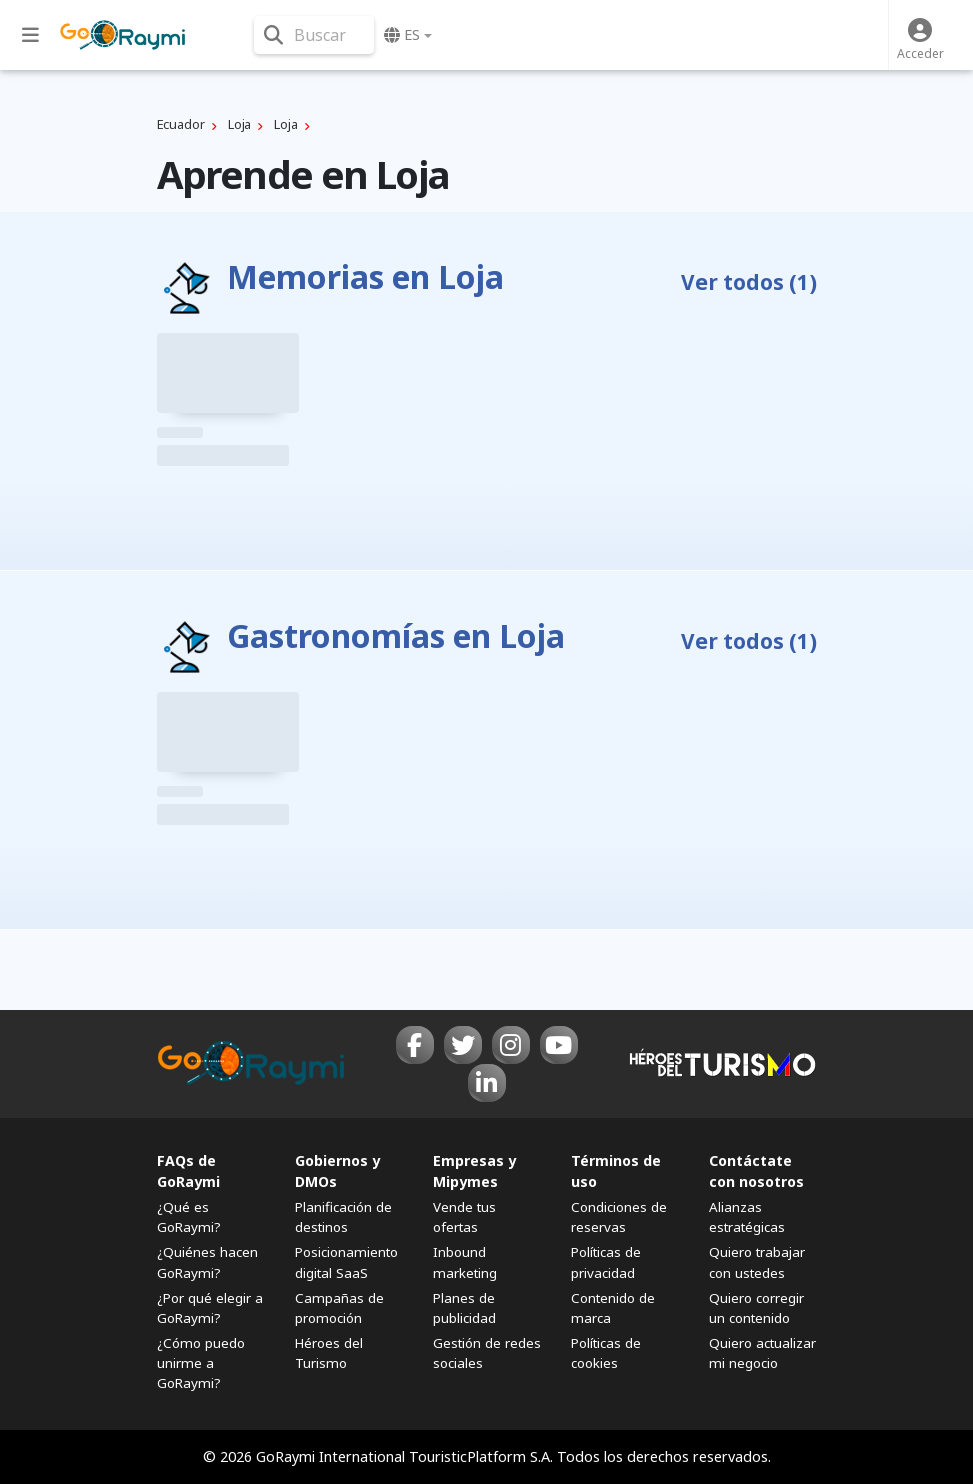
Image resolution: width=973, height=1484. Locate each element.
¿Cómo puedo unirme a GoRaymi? (201, 1363)
